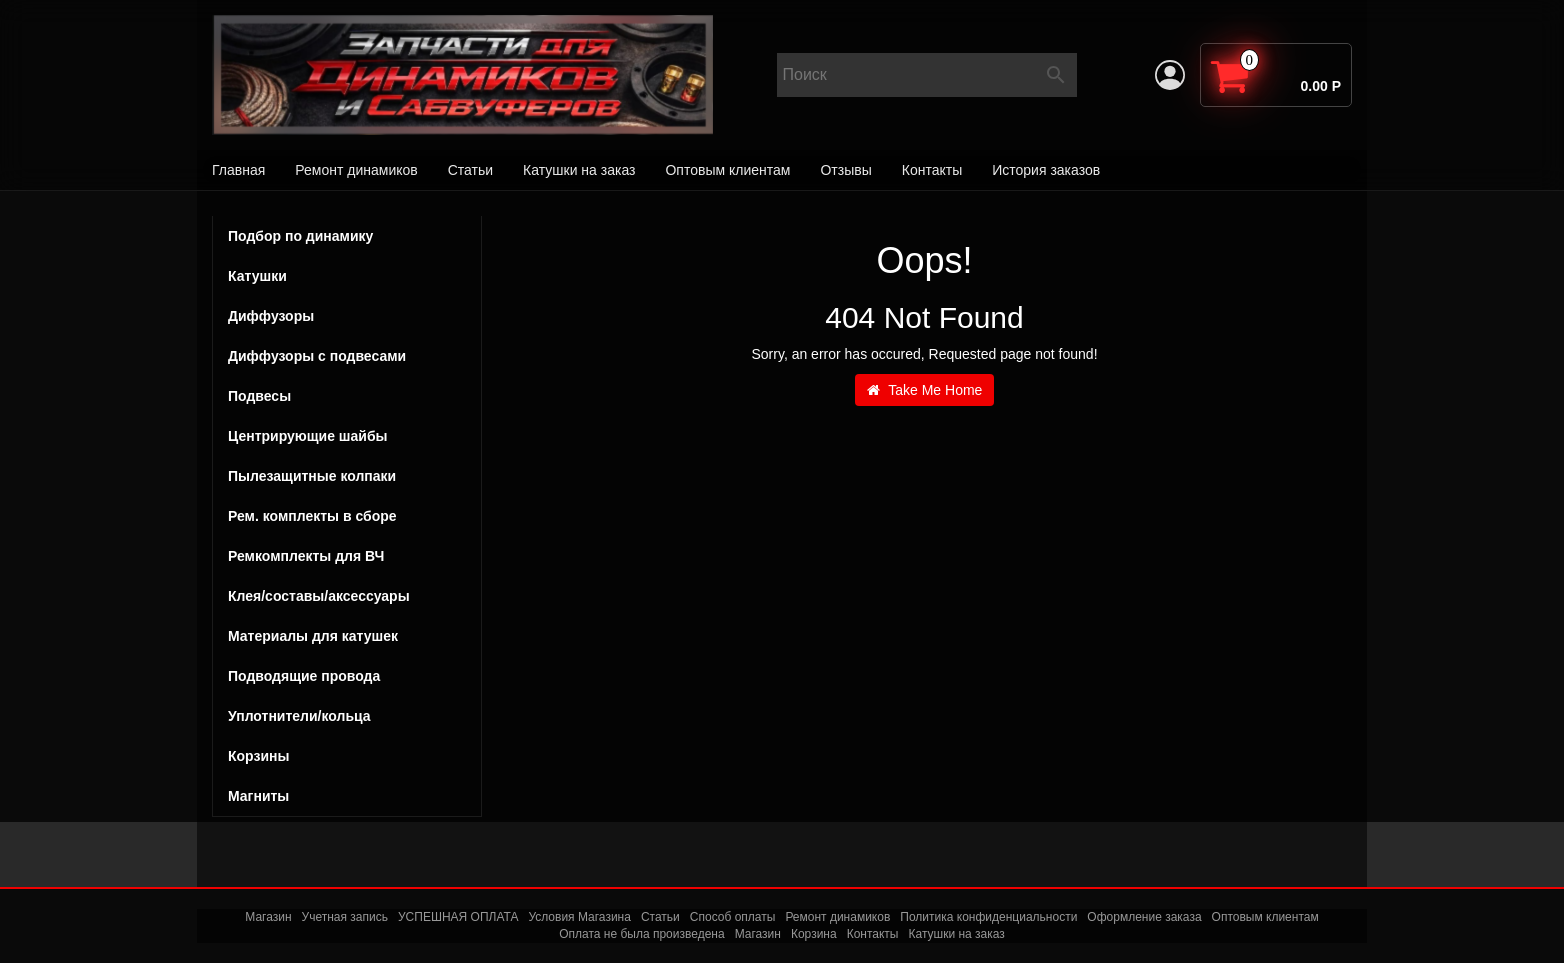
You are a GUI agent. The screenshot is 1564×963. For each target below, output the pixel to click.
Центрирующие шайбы (347, 436)
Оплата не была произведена (641, 934)
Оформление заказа (1144, 917)
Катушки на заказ (579, 170)
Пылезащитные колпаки (347, 476)
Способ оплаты (733, 917)
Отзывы (845, 170)
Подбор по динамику (300, 236)
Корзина (814, 934)
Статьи (470, 170)
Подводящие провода (304, 676)
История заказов (1046, 170)
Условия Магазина (579, 917)
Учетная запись (345, 917)
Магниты (258, 796)
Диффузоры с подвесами (347, 356)
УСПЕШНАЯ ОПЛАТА (458, 917)
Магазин (268, 917)
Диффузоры (271, 316)
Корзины (258, 756)
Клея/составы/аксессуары (319, 596)
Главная (238, 170)
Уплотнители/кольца (299, 716)
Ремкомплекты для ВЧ (306, 556)
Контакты (932, 170)
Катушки (347, 276)
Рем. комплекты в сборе (347, 516)
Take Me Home (925, 390)
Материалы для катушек (313, 636)
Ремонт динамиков (356, 170)
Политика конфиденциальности (988, 917)
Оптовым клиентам (727, 170)
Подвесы (347, 396)
